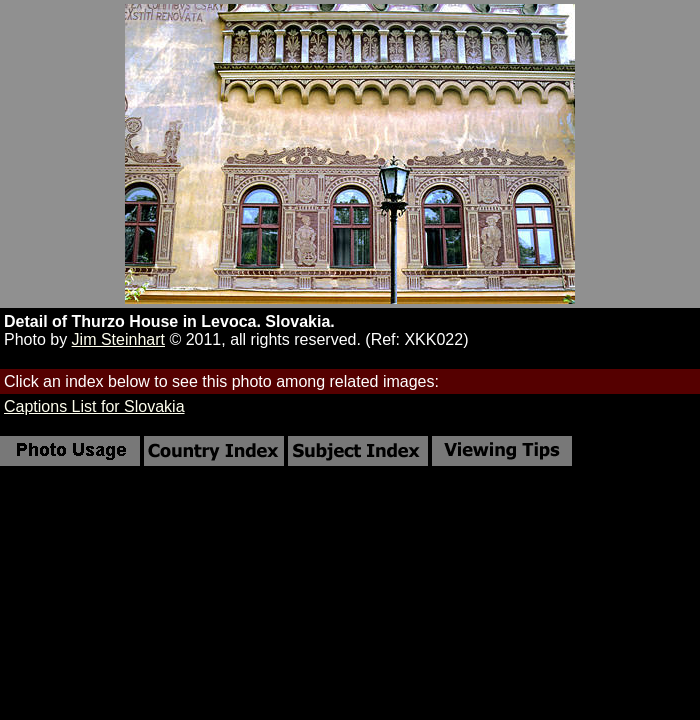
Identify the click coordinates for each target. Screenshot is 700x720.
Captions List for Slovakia (94, 406)
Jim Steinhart (118, 339)
